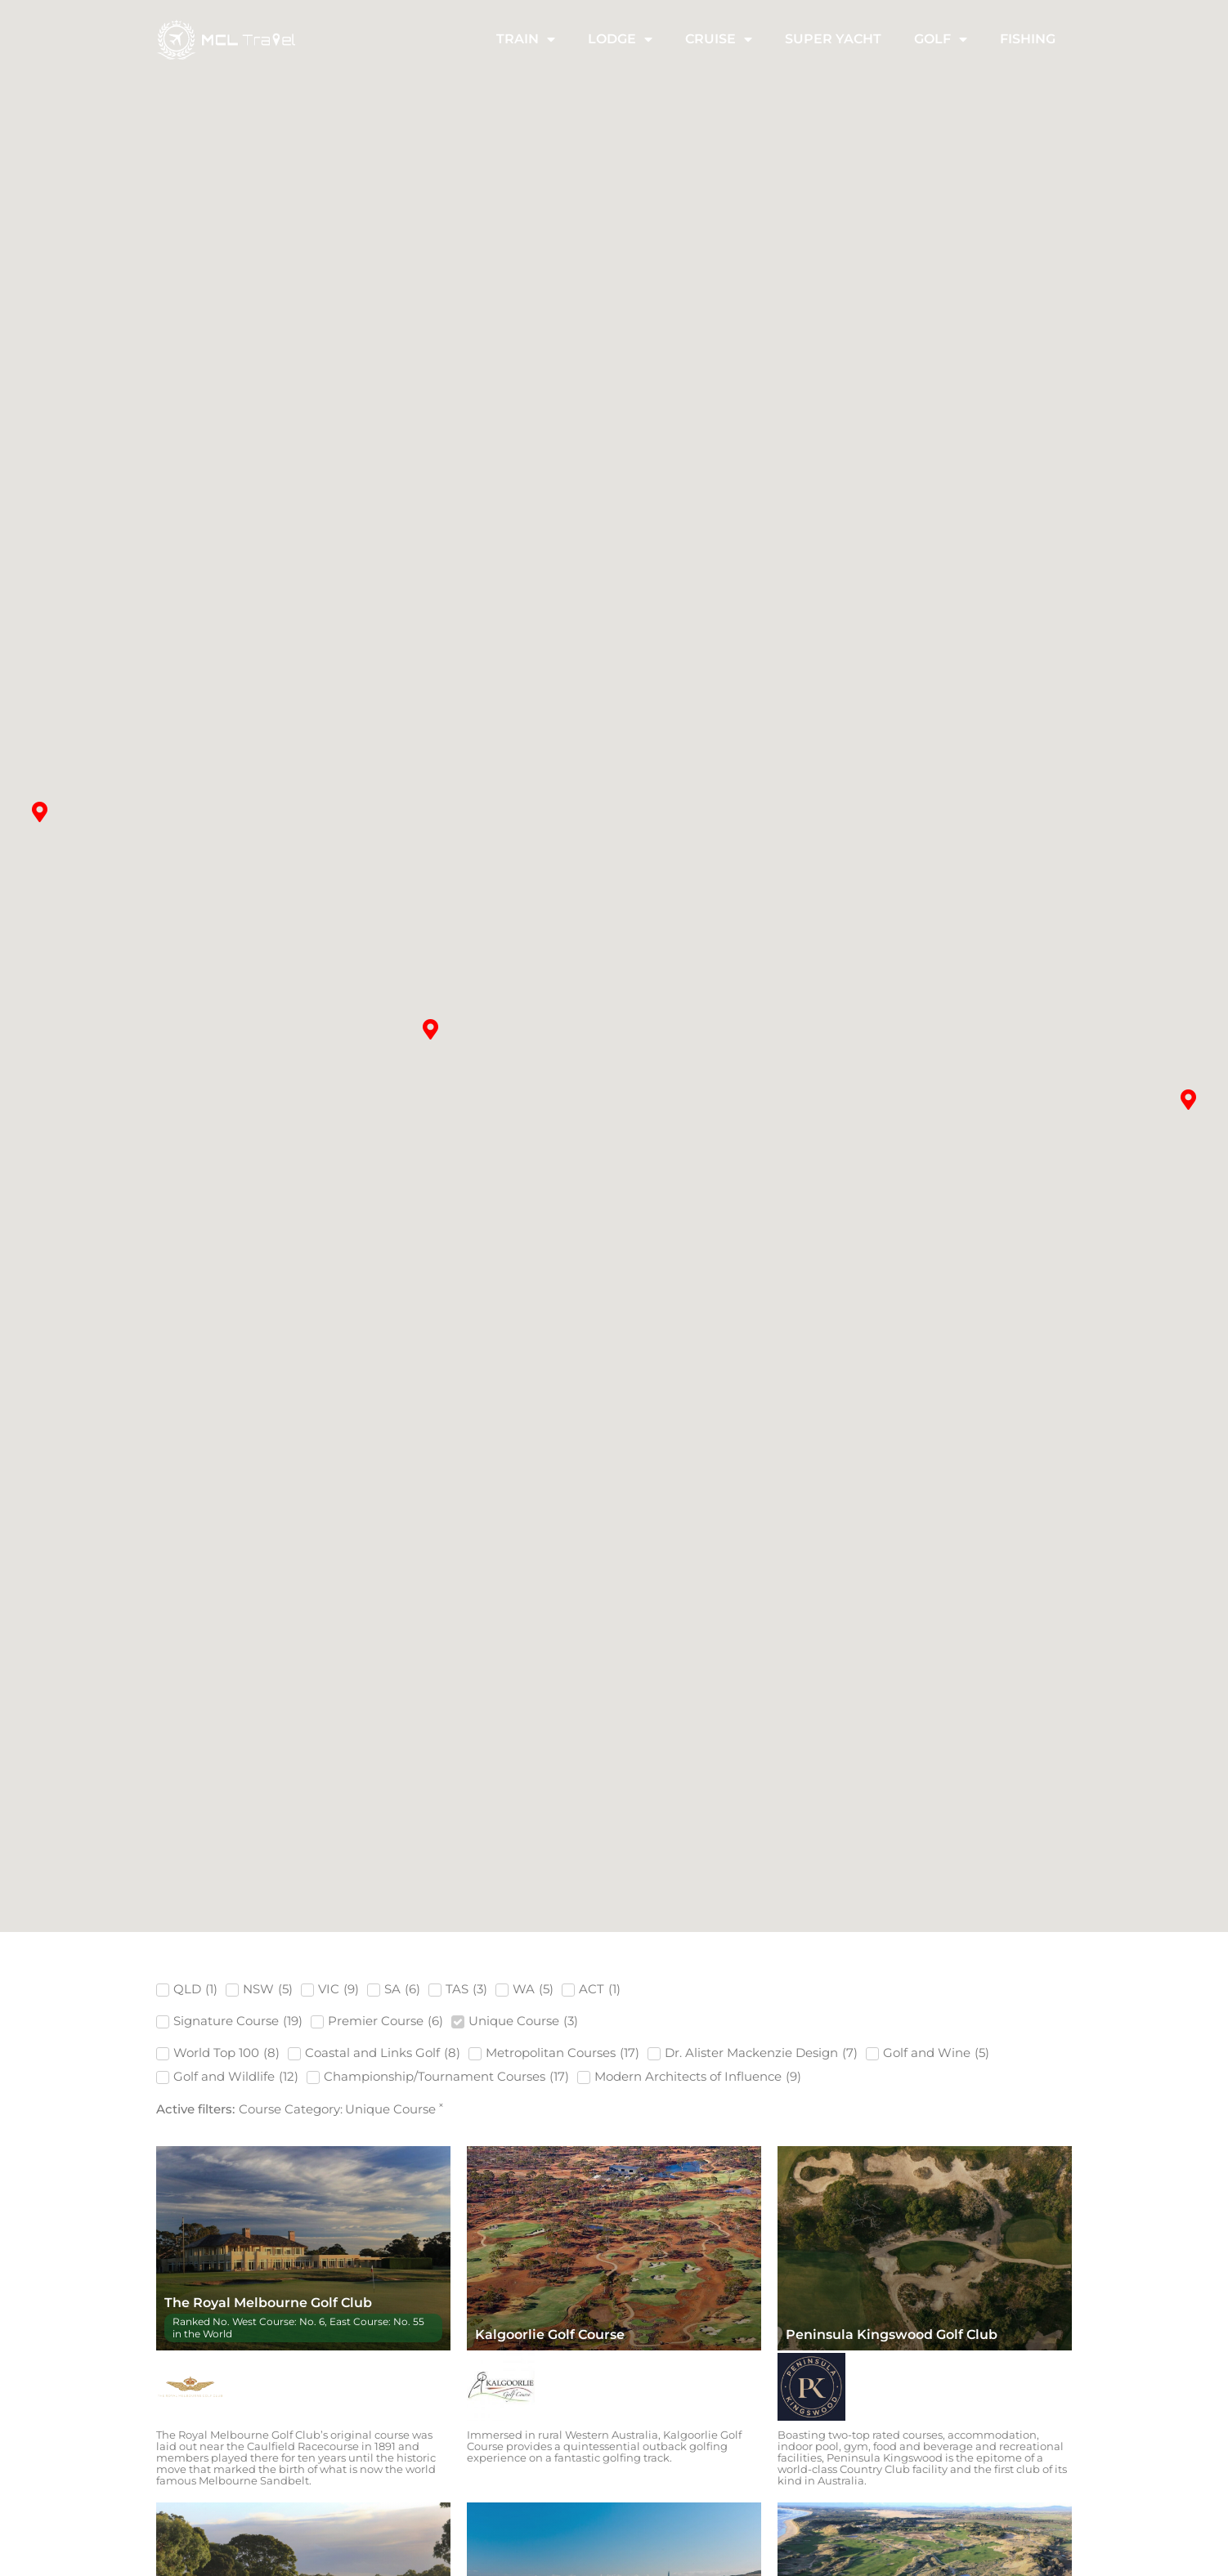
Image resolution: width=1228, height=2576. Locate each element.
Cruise (718, 41)
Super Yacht (833, 40)
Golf (940, 41)
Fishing (1027, 40)
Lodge (620, 41)
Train (525, 41)
